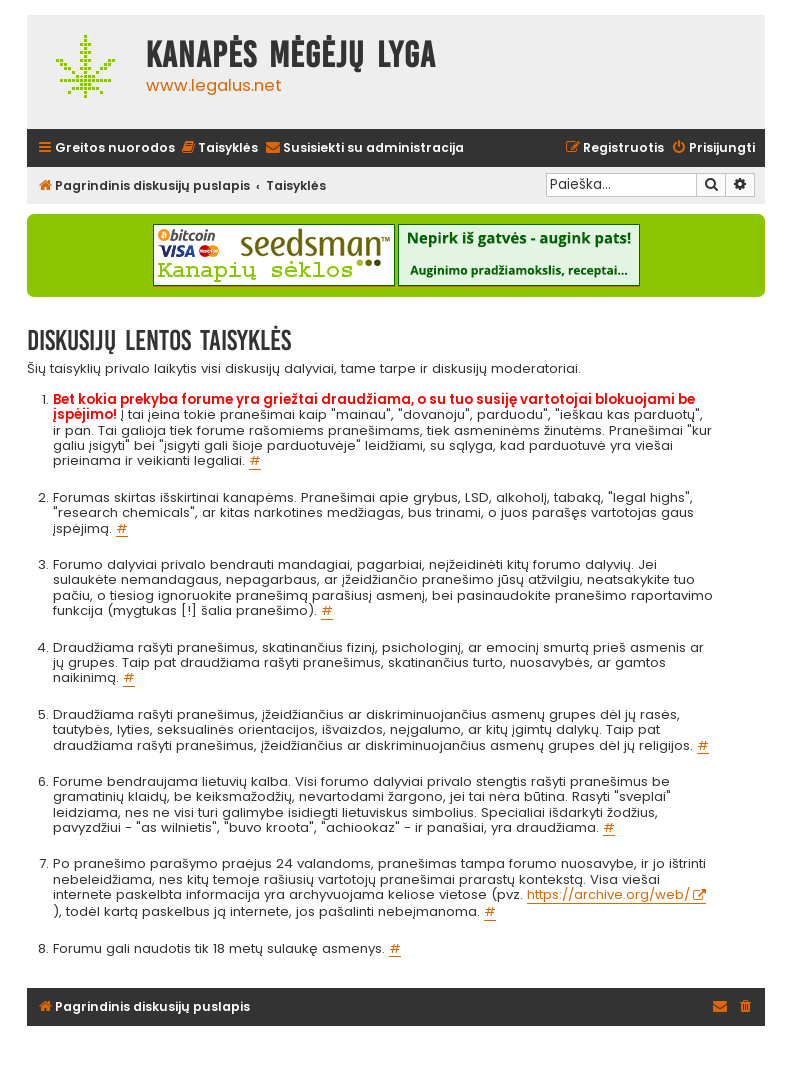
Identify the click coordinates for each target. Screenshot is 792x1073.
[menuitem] (219, 148)
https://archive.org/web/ (608, 895)
